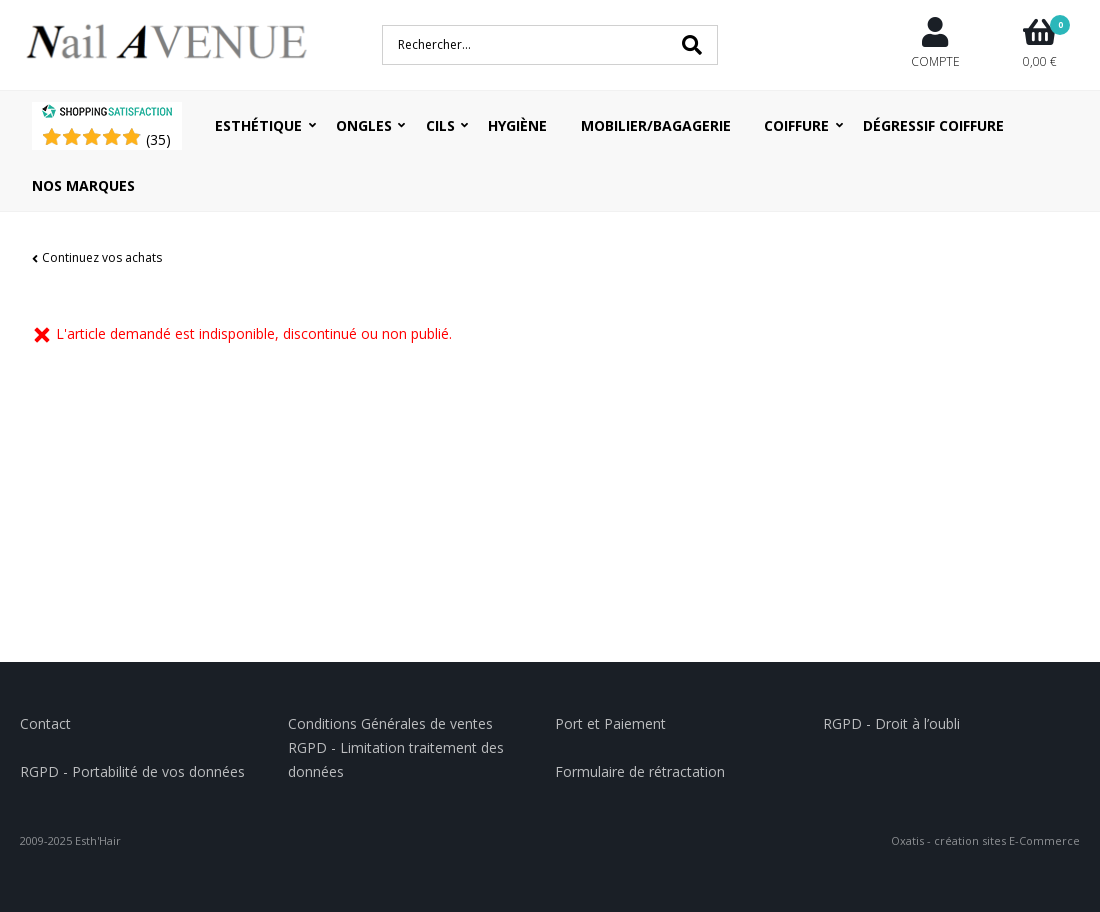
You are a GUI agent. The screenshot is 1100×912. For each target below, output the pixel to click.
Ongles (364, 125)
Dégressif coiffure (933, 125)
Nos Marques (83, 185)
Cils (440, 125)
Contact (45, 723)
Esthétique (258, 125)
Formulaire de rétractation (640, 771)
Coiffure (796, 125)
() (158, 139)
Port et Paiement (610, 723)
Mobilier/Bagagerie (656, 125)
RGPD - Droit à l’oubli (891, 723)
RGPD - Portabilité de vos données (132, 771)
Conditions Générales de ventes (390, 723)
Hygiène (517, 125)
